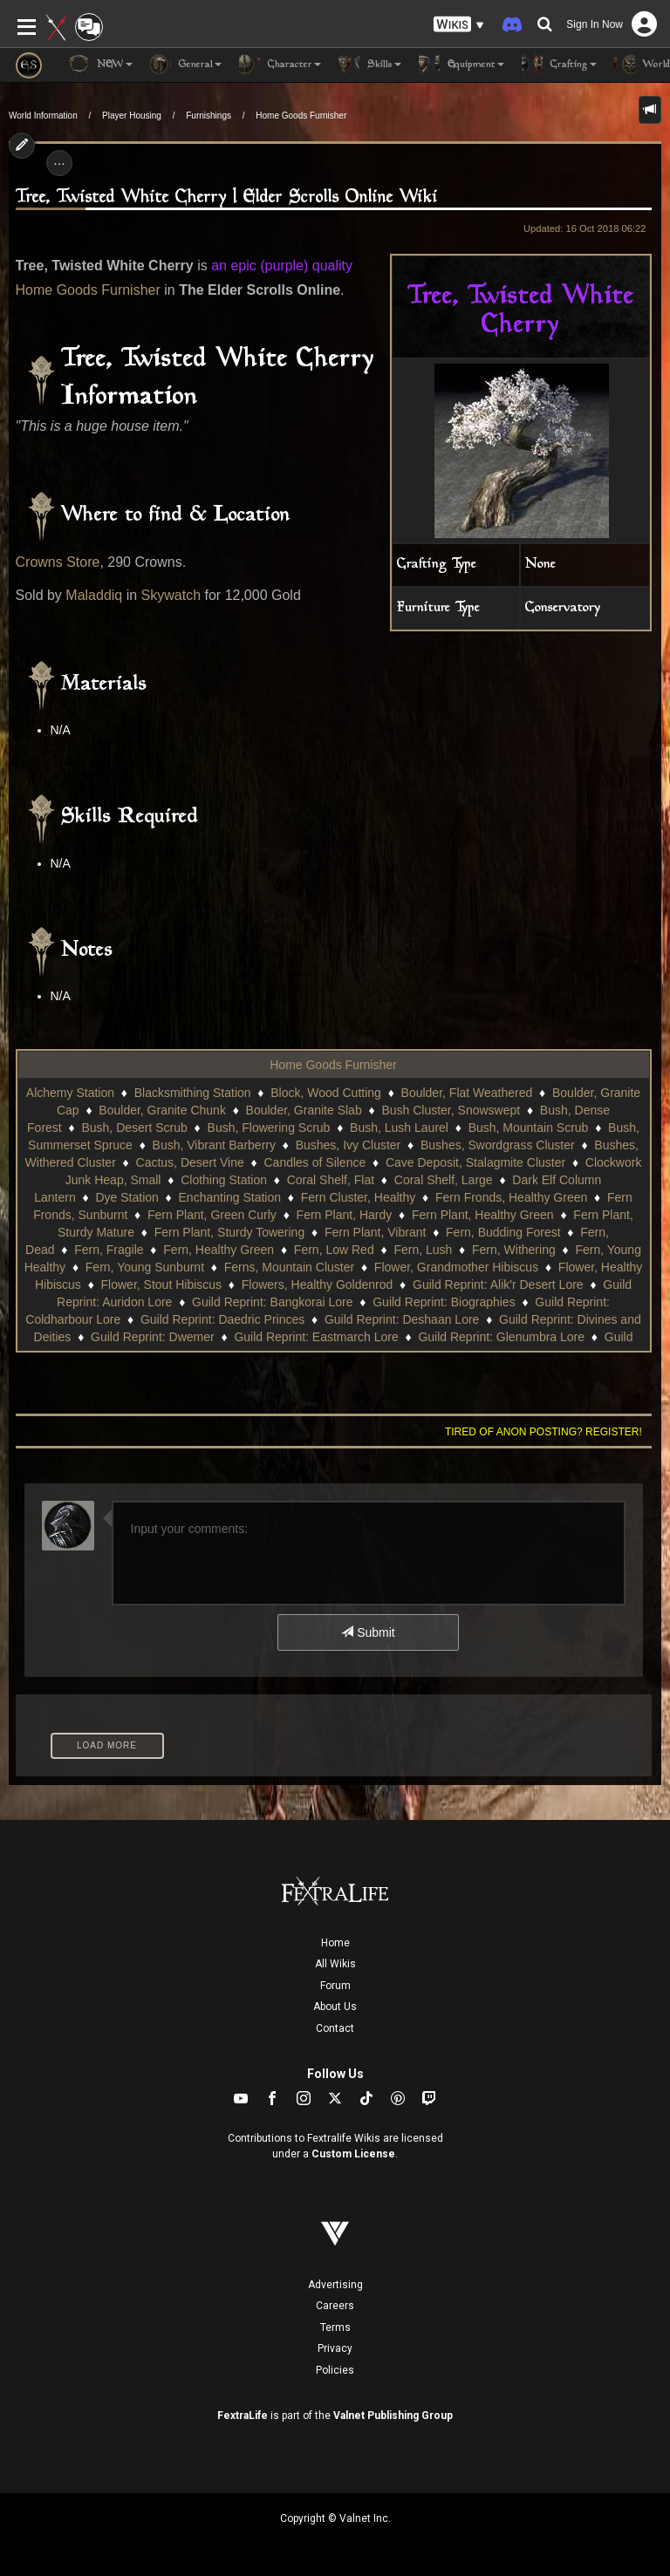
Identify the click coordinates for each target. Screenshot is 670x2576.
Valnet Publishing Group (393, 2415)
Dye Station (126, 1197)
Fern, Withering (514, 1250)
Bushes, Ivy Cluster (348, 1145)
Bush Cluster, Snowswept (450, 1110)
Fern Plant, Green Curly (212, 1215)
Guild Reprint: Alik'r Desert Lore (498, 1284)
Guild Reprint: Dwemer (153, 1337)
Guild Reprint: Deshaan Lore (402, 1319)
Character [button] (280, 64)
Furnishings (208, 115)
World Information (43, 115)
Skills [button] (369, 64)
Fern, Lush (422, 1250)
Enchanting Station (230, 1197)
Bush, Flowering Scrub (269, 1128)
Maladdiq (93, 595)
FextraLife (242, 2415)
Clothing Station (224, 1180)
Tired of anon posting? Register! (543, 1432)
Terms (335, 2327)
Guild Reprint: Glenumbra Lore (501, 1337)
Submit (367, 1632)
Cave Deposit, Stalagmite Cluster (475, 1162)
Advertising (335, 2285)
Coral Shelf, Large (443, 1180)
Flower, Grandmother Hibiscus (456, 1267)
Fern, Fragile (108, 1250)
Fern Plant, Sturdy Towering (229, 1232)
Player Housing (131, 115)
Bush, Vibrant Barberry (214, 1145)
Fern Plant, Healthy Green (483, 1215)
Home (335, 1943)
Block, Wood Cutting (325, 1093)
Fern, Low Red (334, 1250)
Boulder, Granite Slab (304, 1110)
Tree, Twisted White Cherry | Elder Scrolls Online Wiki (227, 197)
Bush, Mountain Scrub (528, 1128)
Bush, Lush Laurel (399, 1128)
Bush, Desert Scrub (134, 1128)
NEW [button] (100, 64)
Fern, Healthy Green (218, 1250)
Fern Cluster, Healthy (358, 1197)
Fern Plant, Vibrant (375, 1232)
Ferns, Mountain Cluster (289, 1267)
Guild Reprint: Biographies (444, 1302)
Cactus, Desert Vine (190, 1162)
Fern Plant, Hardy (345, 1215)
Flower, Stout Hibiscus (161, 1284)
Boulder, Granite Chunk (162, 1110)
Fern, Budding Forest (503, 1232)
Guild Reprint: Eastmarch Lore (316, 1337)
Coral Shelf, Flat (330, 1180)
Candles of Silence (314, 1162)
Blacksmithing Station (192, 1093)
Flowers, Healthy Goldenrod (317, 1284)
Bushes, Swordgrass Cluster (497, 1145)
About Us (335, 2006)
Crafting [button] (559, 64)
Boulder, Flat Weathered (467, 1093)
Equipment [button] (461, 64)
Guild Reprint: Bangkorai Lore (272, 1302)
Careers (335, 2306)
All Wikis (335, 1964)
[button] (459, 25)
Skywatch (171, 595)
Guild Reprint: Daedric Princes (222, 1319)
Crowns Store (58, 562)
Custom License (353, 2154)
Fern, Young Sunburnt (144, 1267)
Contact (335, 2028)
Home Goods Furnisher (301, 115)
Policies (335, 2370)
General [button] (186, 64)
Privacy (335, 2348)
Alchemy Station (70, 1093)
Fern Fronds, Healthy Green (511, 1197)
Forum (335, 1986)
